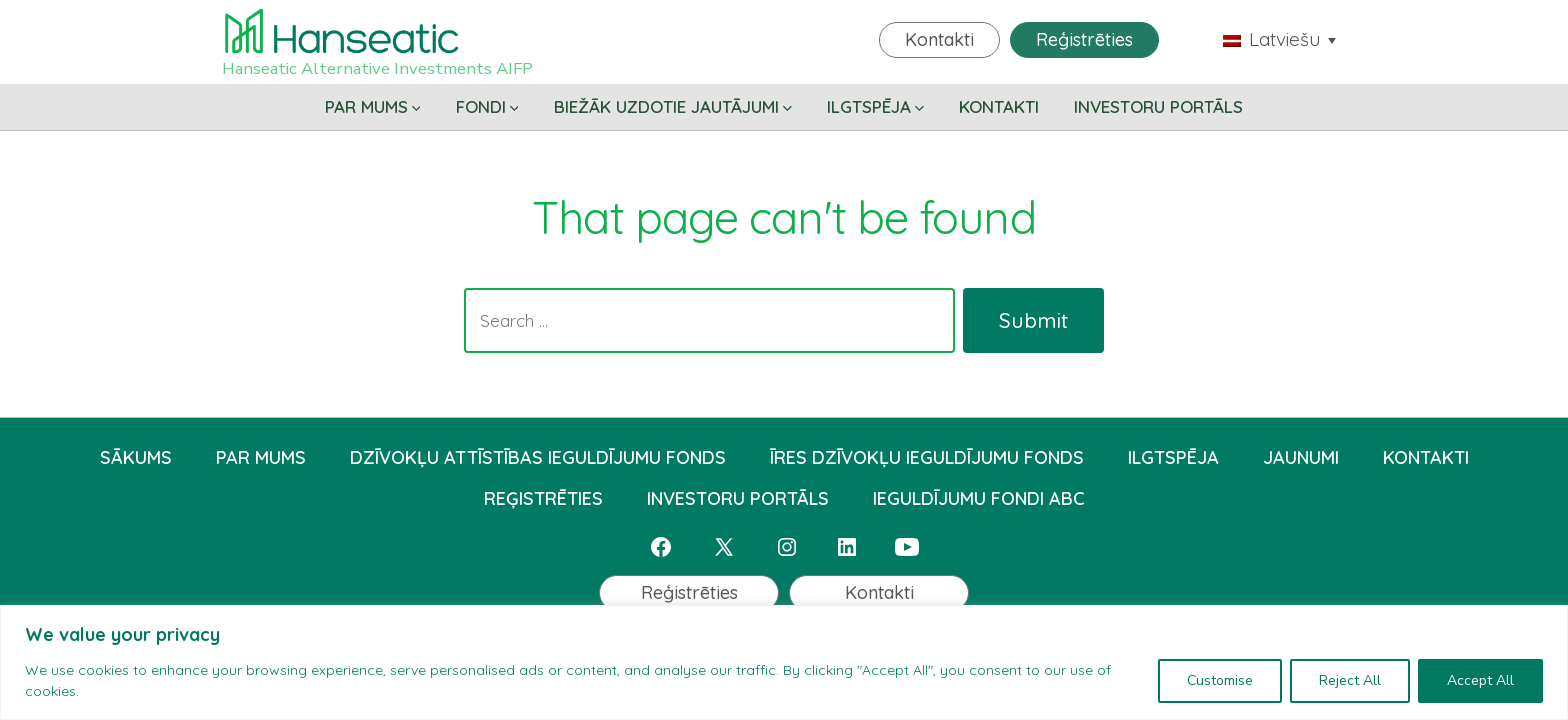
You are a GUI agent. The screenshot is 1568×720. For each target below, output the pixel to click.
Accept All (1480, 680)
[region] (784, 662)
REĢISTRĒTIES (543, 498)
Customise (1220, 680)
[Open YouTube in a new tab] (907, 547)
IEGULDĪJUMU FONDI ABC (979, 498)
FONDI (487, 106)
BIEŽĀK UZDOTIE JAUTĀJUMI (673, 106)
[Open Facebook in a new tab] (661, 547)
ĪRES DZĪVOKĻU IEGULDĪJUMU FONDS (927, 457)
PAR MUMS (373, 106)
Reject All (1350, 680)
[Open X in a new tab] (724, 547)
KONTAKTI (999, 106)
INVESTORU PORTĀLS (1158, 106)
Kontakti (939, 39)
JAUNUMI (1301, 457)
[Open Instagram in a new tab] (787, 547)
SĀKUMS (136, 457)
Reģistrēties (1084, 39)
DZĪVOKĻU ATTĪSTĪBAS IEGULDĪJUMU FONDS (538, 457)
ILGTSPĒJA (875, 106)
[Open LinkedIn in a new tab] (847, 547)
